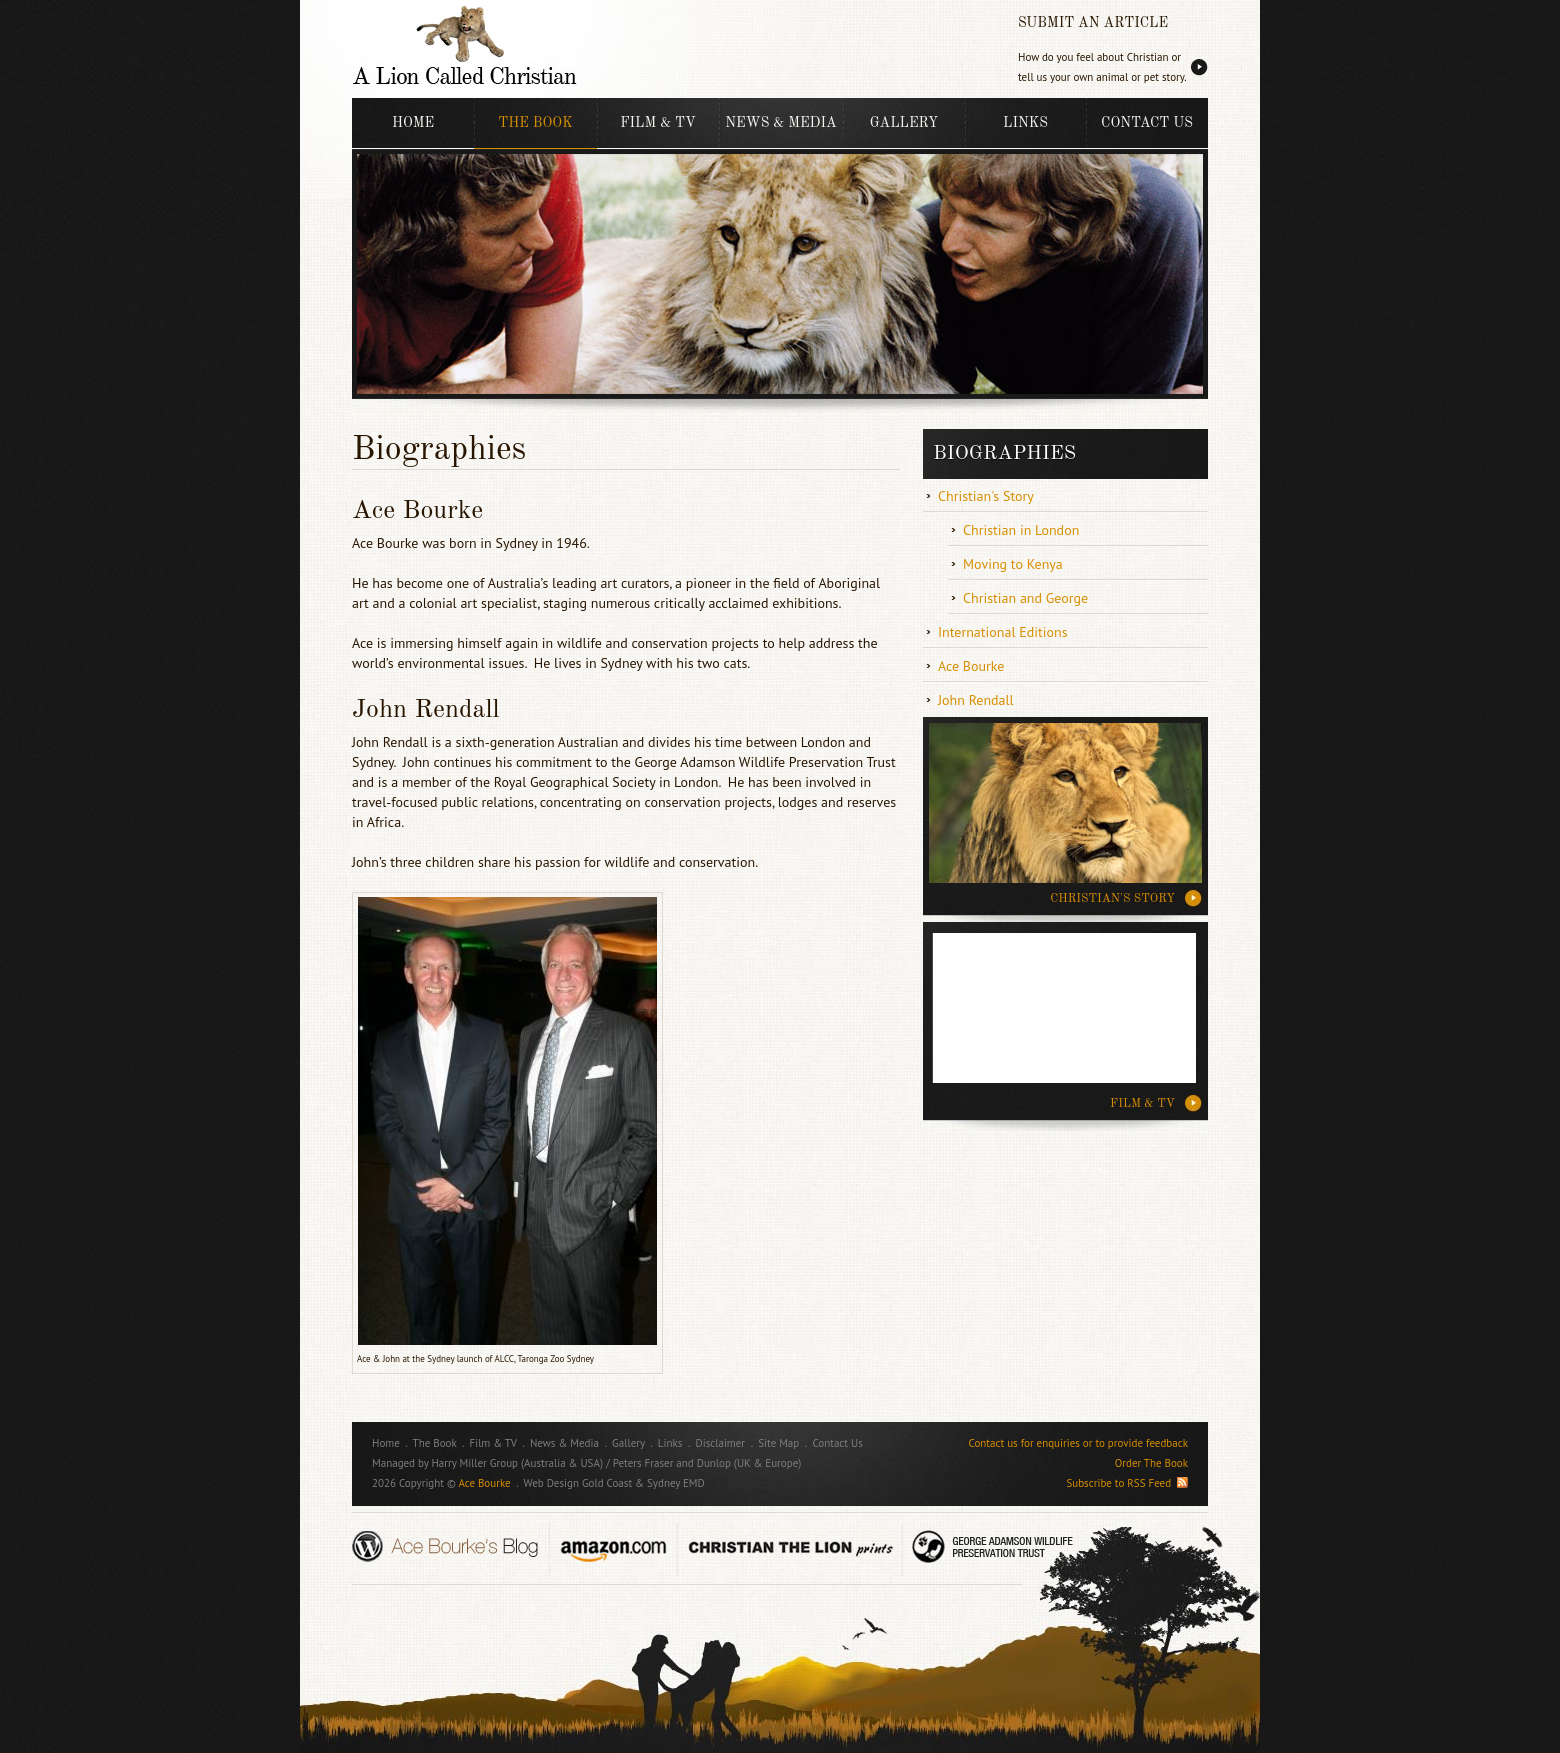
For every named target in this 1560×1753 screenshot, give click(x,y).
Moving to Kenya (1013, 564)
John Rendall (976, 700)
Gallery (904, 123)
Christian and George (1025, 598)
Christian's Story (986, 496)
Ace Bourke (971, 666)
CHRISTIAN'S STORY (1112, 899)
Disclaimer (721, 1443)
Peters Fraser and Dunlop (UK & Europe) (707, 1463)
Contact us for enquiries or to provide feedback (1078, 1443)
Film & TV (658, 123)
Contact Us (1147, 123)
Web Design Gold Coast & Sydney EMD (614, 1483)
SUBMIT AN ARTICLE (1093, 23)
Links (1025, 123)
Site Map (778, 1443)
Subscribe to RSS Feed (1127, 1483)
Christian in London (1021, 530)
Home (413, 123)
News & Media (780, 123)
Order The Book (1151, 1463)
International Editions (1003, 632)
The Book (535, 123)
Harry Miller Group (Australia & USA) (517, 1463)
